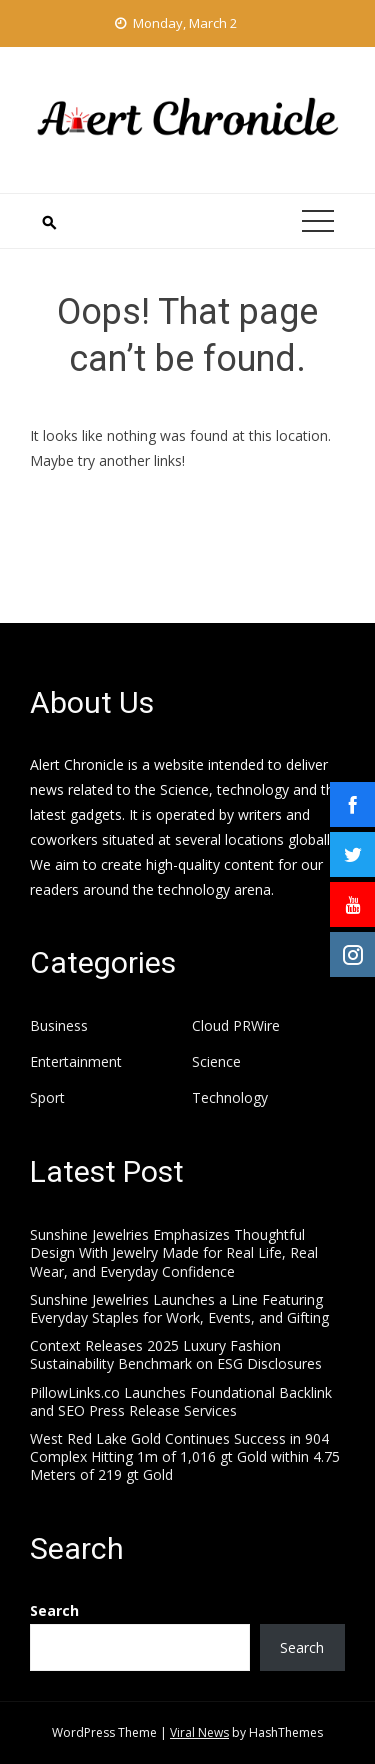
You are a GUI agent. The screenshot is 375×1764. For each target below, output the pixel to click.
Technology (230, 1098)
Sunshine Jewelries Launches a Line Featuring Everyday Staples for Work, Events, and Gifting (179, 1308)
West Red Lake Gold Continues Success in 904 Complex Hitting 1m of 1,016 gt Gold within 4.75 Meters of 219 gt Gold (185, 1456)
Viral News (199, 1732)
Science (216, 1062)
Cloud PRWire (236, 1026)
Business (59, 1026)
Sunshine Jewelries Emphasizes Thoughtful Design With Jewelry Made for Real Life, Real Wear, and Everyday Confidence (174, 1252)
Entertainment (76, 1062)
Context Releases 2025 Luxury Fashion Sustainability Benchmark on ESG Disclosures (176, 1354)
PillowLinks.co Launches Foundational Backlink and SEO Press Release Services (181, 1401)
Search (54, 1610)
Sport (47, 1098)
